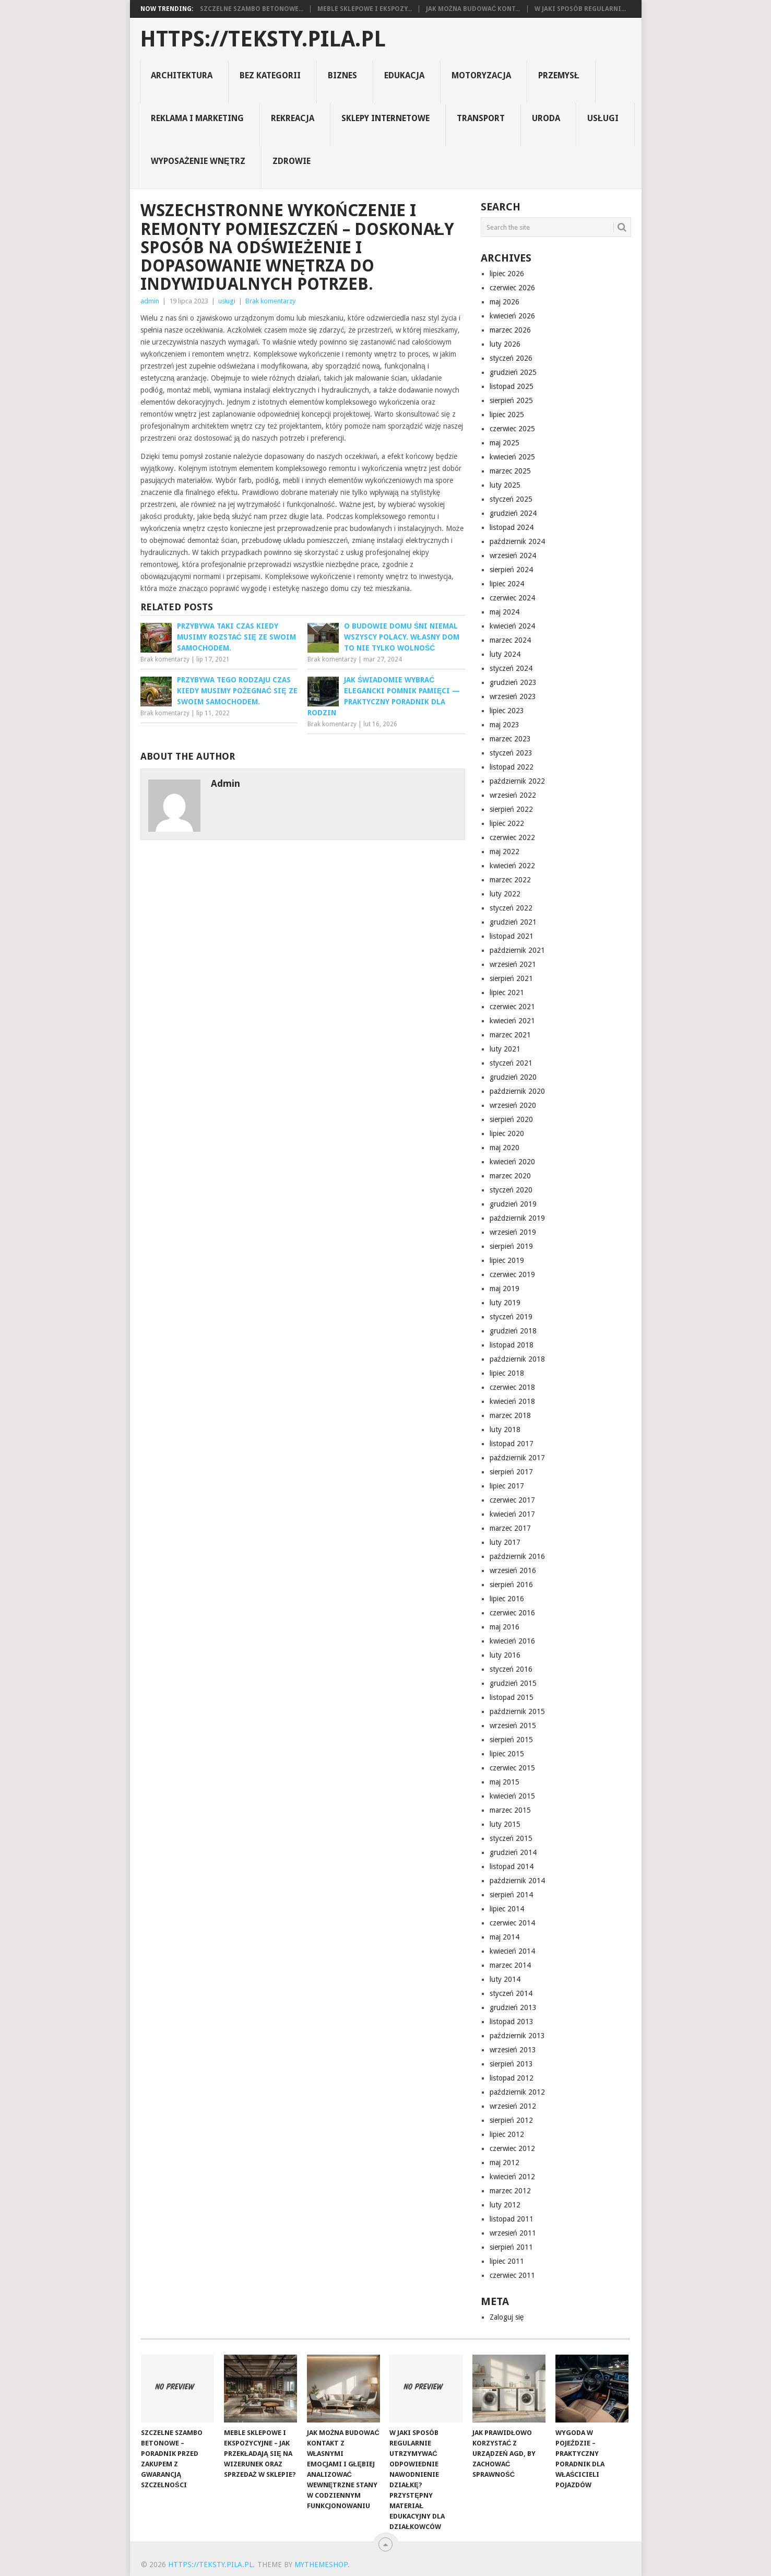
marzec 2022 (510, 880)
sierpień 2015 (511, 1739)
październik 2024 (517, 541)
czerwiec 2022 (512, 837)
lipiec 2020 (507, 1133)
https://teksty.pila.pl (263, 39)
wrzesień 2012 (513, 2106)
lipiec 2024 (507, 584)
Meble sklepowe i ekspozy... (364, 9)
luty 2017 (505, 1542)
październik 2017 (517, 1458)
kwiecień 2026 (512, 316)
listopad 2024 (511, 527)
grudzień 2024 (513, 513)
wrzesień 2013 (513, 2050)
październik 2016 (517, 1556)
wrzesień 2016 (513, 1570)
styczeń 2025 (511, 499)
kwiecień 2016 (512, 1641)
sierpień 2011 (511, 2247)
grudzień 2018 (513, 1331)
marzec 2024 (510, 640)
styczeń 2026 (511, 358)
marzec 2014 (510, 1965)
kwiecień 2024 (512, 626)
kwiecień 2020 (512, 1161)
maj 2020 (504, 1147)
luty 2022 (505, 894)
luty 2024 (505, 654)
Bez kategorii (270, 75)
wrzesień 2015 (513, 1725)
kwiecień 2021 (512, 1021)
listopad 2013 (511, 2021)
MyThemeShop (321, 2564)
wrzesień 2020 (513, 1105)
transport (481, 118)
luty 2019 (505, 1302)
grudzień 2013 (513, 2007)
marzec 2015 (510, 1810)
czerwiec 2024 (512, 598)
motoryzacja (481, 75)
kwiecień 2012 (512, 2176)
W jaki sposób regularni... (580, 9)
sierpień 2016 (511, 1584)
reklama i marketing (197, 118)
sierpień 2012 (511, 2120)
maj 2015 (504, 1782)
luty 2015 (505, 1824)
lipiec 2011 (507, 2261)
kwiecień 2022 (512, 865)
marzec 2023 (510, 739)
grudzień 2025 (513, 372)
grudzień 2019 (513, 1204)
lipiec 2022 (507, 823)
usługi (603, 118)
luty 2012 (505, 2205)
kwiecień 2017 (512, 1514)
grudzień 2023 (513, 682)
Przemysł (558, 75)
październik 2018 (517, 1359)
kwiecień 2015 (512, 1796)
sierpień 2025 (511, 400)
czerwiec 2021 (512, 1006)
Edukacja (404, 75)
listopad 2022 (511, 767)
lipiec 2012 (507, 2134)
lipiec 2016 (507, 1598)
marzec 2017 (510, 1528)
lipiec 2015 (507, 1754)
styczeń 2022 (511, 908)
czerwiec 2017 (512, 1500)
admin (149, 301)
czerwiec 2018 (512, 1387)
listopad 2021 (511, 936)
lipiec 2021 (507, 992)
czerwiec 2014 (512, 1923)
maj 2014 (504, 1937)
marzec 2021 (510, 1035)
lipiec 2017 (507, 1486)
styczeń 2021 (511, 1063)
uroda (546, 118)
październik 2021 (517, 950)
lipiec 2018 (507, 1373)
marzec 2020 (510, 1176)
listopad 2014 (511, 1866)
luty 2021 (505, 1049)
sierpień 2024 (511, 569)
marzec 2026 (510, 330)
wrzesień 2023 (513, 696)
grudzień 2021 (513, 922)
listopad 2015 (511, 1697)
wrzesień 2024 (513, 555)
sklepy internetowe (385, 118)
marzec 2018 (510, 1415)
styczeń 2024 (511, 668)
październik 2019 (517, 1218)
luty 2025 (505, 485)
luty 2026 (505, 344)
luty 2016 (505, 1655)
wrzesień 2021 (513, 964)
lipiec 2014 (507, 1909)
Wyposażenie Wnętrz (198, 161)
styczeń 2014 (511, 1993)
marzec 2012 (510, 2191)
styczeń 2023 (511, 753)
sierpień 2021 (511, 978)
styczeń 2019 (511, 1317)
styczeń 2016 (511, 1669)
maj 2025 (504, 443)
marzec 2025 (510, 471)
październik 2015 (517, 1711)
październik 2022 (517, 781)
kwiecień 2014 (512, 1951)
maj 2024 (504, 612)
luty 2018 (505, 1429)
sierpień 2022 (511, 809)
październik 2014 (517, 1880)
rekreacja (292, 118)
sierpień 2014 (511, 1894)
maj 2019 (504, 1288)
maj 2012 (504, 2162)
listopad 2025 (511, 386)
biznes (342, 75)
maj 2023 (504, 724)
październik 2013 (517, 2035)
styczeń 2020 (511, 1190)
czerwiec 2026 (512, 287)
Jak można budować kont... (473, 9)
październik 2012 (517, 2092)
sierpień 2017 (511, 1472)
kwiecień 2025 (512, 457)
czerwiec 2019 (512, 1274)
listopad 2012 (511, 2078)
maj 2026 (504, 302)
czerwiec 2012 (512, 2148)
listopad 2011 (511, 2219)
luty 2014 (505, 1979)
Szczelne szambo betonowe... (251, 9)
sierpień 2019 (511, 1246)
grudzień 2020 (513, 1077)
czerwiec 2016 (512, 1613)
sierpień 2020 (511, 1119)
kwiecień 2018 (512, 1401)
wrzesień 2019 (513, 1232)
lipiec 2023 (507, 710)
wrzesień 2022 (513, 795)
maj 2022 (504, 851)
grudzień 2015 (513, 1683)
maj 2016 (504, 1627)
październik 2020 (517, 1091)
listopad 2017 (511, 1443)
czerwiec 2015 (512, 1768)
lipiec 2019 (507, 1260)
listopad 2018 (511, 1345)
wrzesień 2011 (513, 2233)
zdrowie (291, 161)
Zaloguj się (507, 2317)
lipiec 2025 (507, 414)
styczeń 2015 (511, 1838)
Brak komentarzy (270, 301)
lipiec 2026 (507, 273)
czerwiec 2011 (512, 2275)
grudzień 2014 (513, 1852)
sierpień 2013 (511, 2064)
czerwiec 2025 (512, 428)
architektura (181, 75)
